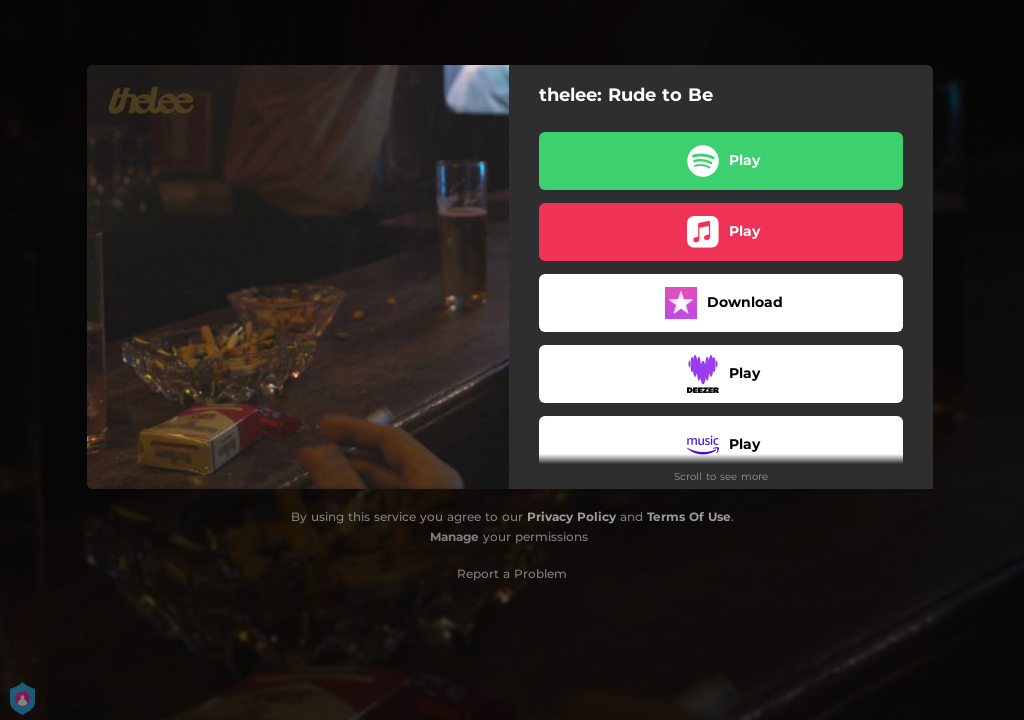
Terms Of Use (689, 516)
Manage (454, 536)
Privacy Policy (571, 516)
